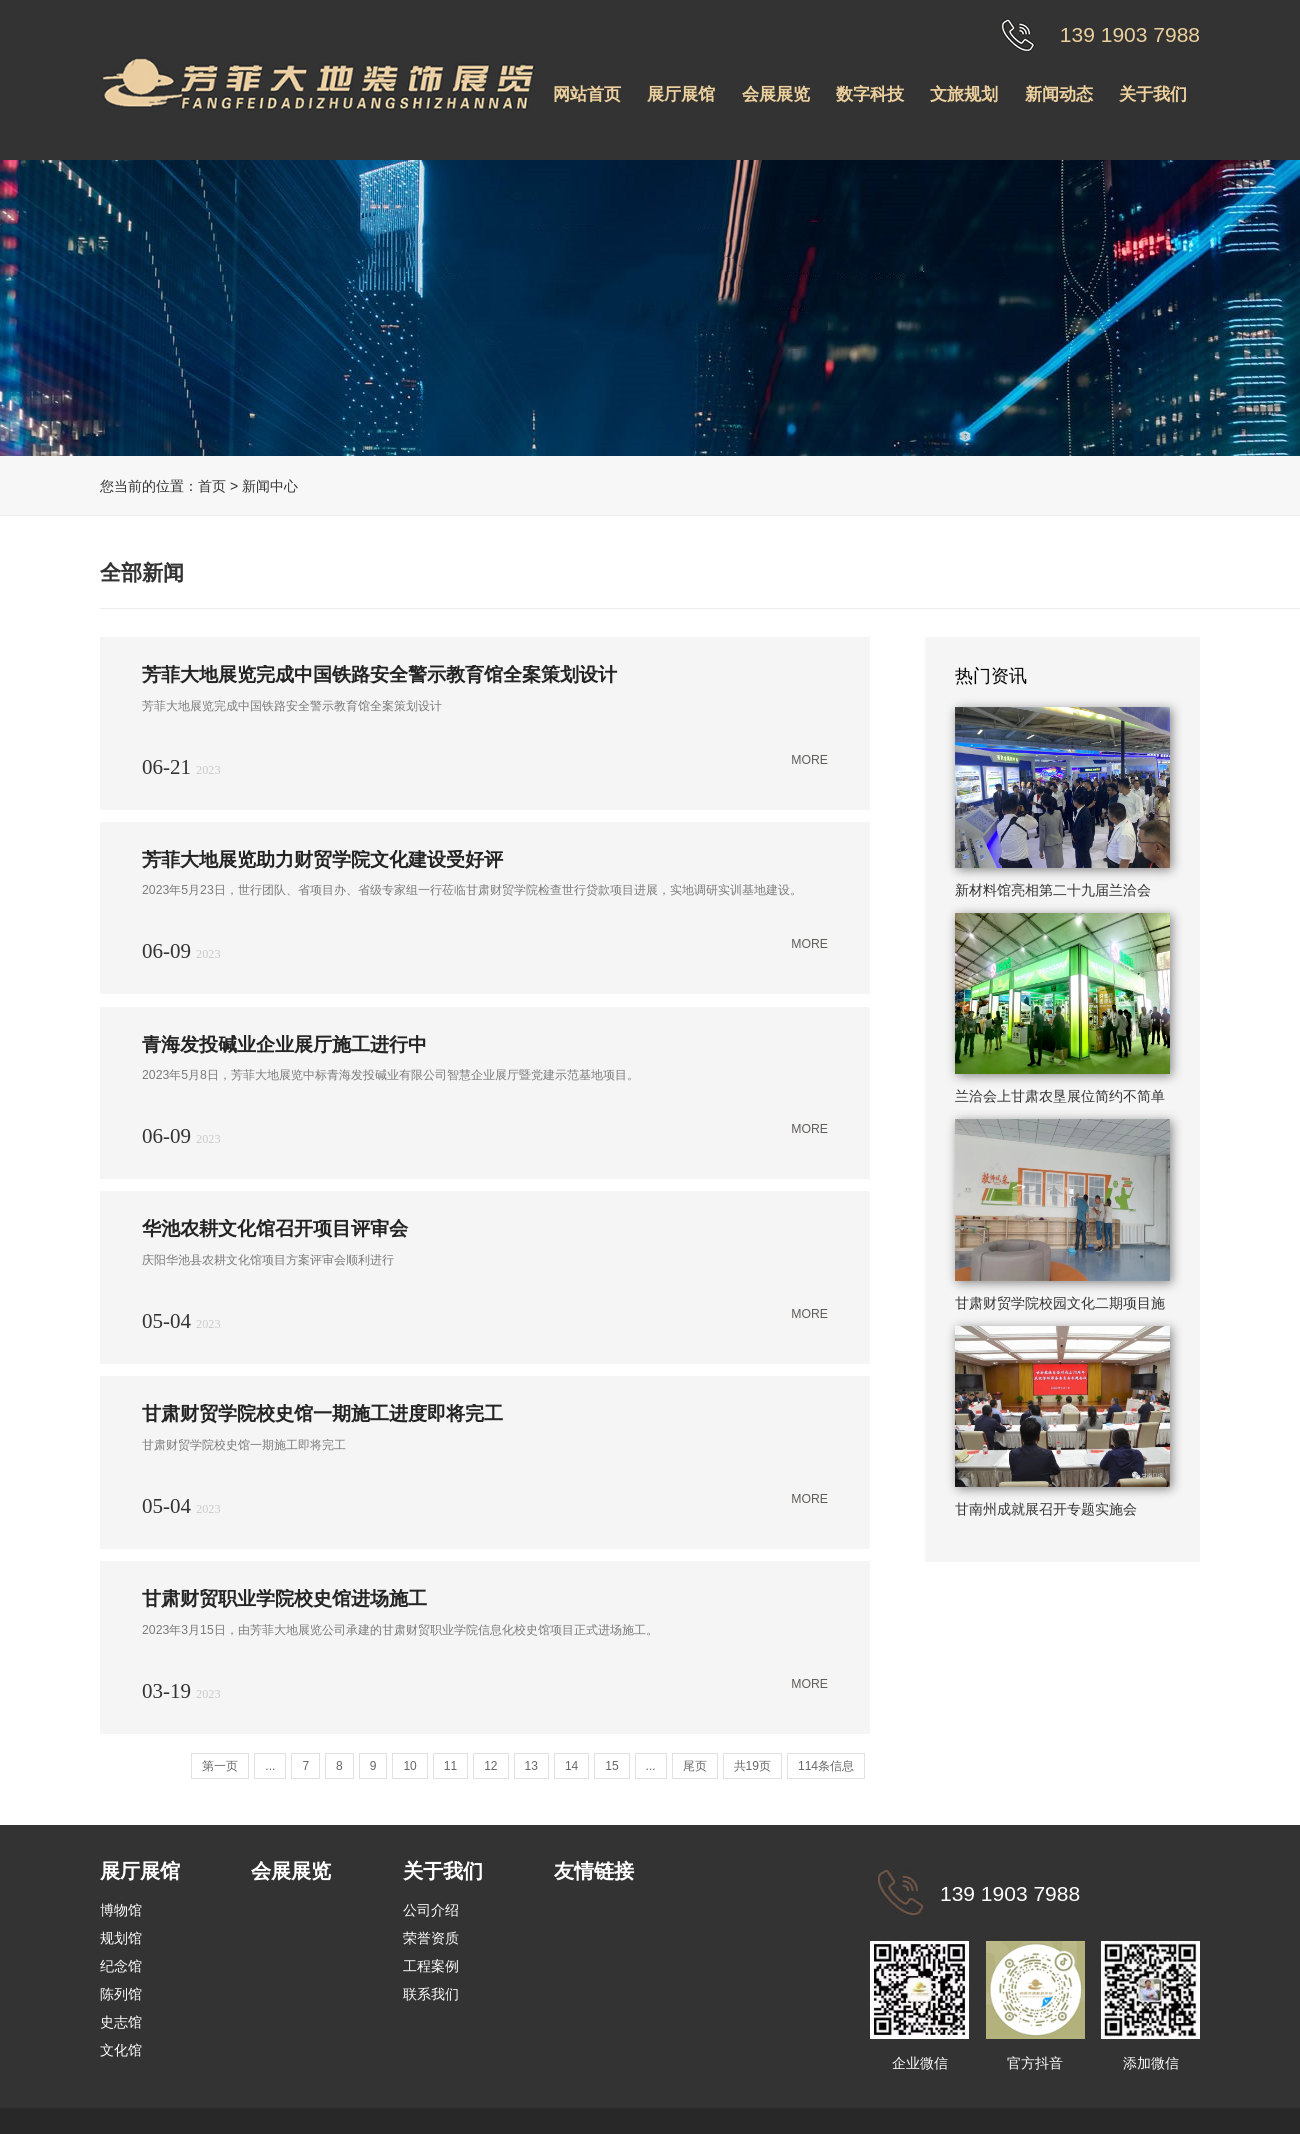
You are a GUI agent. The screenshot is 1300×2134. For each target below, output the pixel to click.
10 (409, 1772)
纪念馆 (121, 1972)
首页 (212, 486)
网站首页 (587, 94)
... (270, 1772)
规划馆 (121, 1944)
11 (450, 1772)
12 (490, 1772)
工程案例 (431, 1972)
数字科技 (870, 94)
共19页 (752, 1772)
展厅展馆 (681, 94)
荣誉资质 (431, 1944)
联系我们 (431, 2000)
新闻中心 (270, 486)
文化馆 (121, 2056)
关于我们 (1153, 94)
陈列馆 (121, 2000)
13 (531, 1772)
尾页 (695, 1772)
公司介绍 (431, 1916)
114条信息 (826, 1772)
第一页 (220, 1772)
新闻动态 (1059, 94)
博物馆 (121, 1916)
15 (611, 1772)
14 (571, 1772)
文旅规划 (964, 94)
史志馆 (121, 2028)
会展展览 (776, 94)
